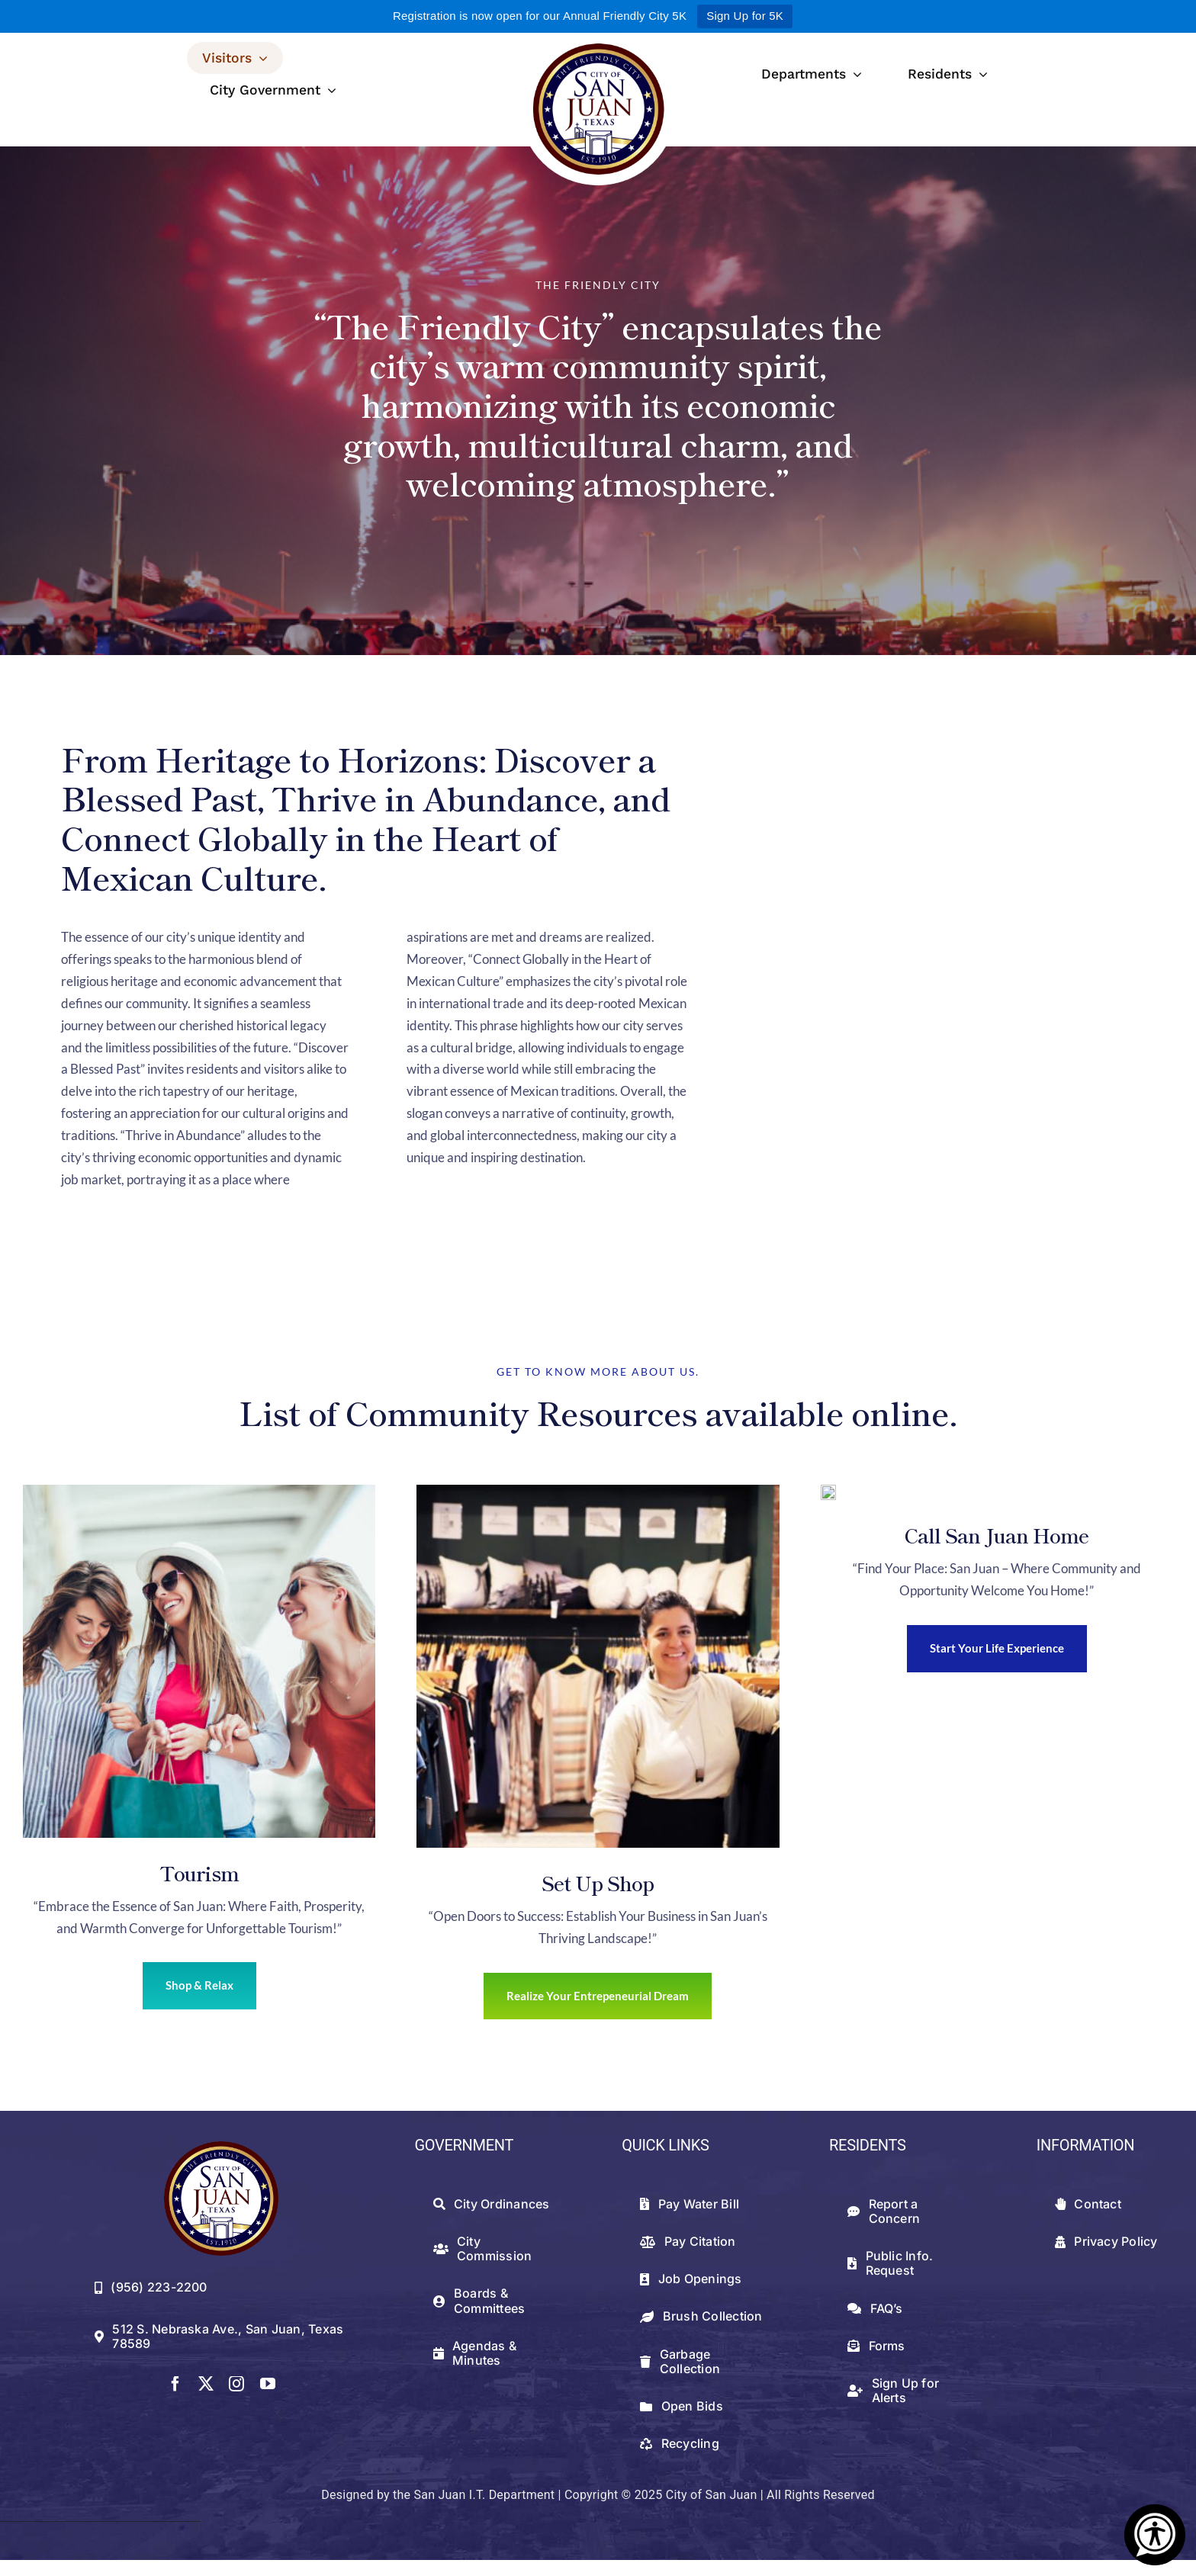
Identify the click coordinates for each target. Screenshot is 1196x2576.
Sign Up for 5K (744, 15)
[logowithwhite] (598, 38)
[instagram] (236, 2383)
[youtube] (267, 2383)
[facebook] (175, 2383)
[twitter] (206, 2383)
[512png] (221, 2147)
